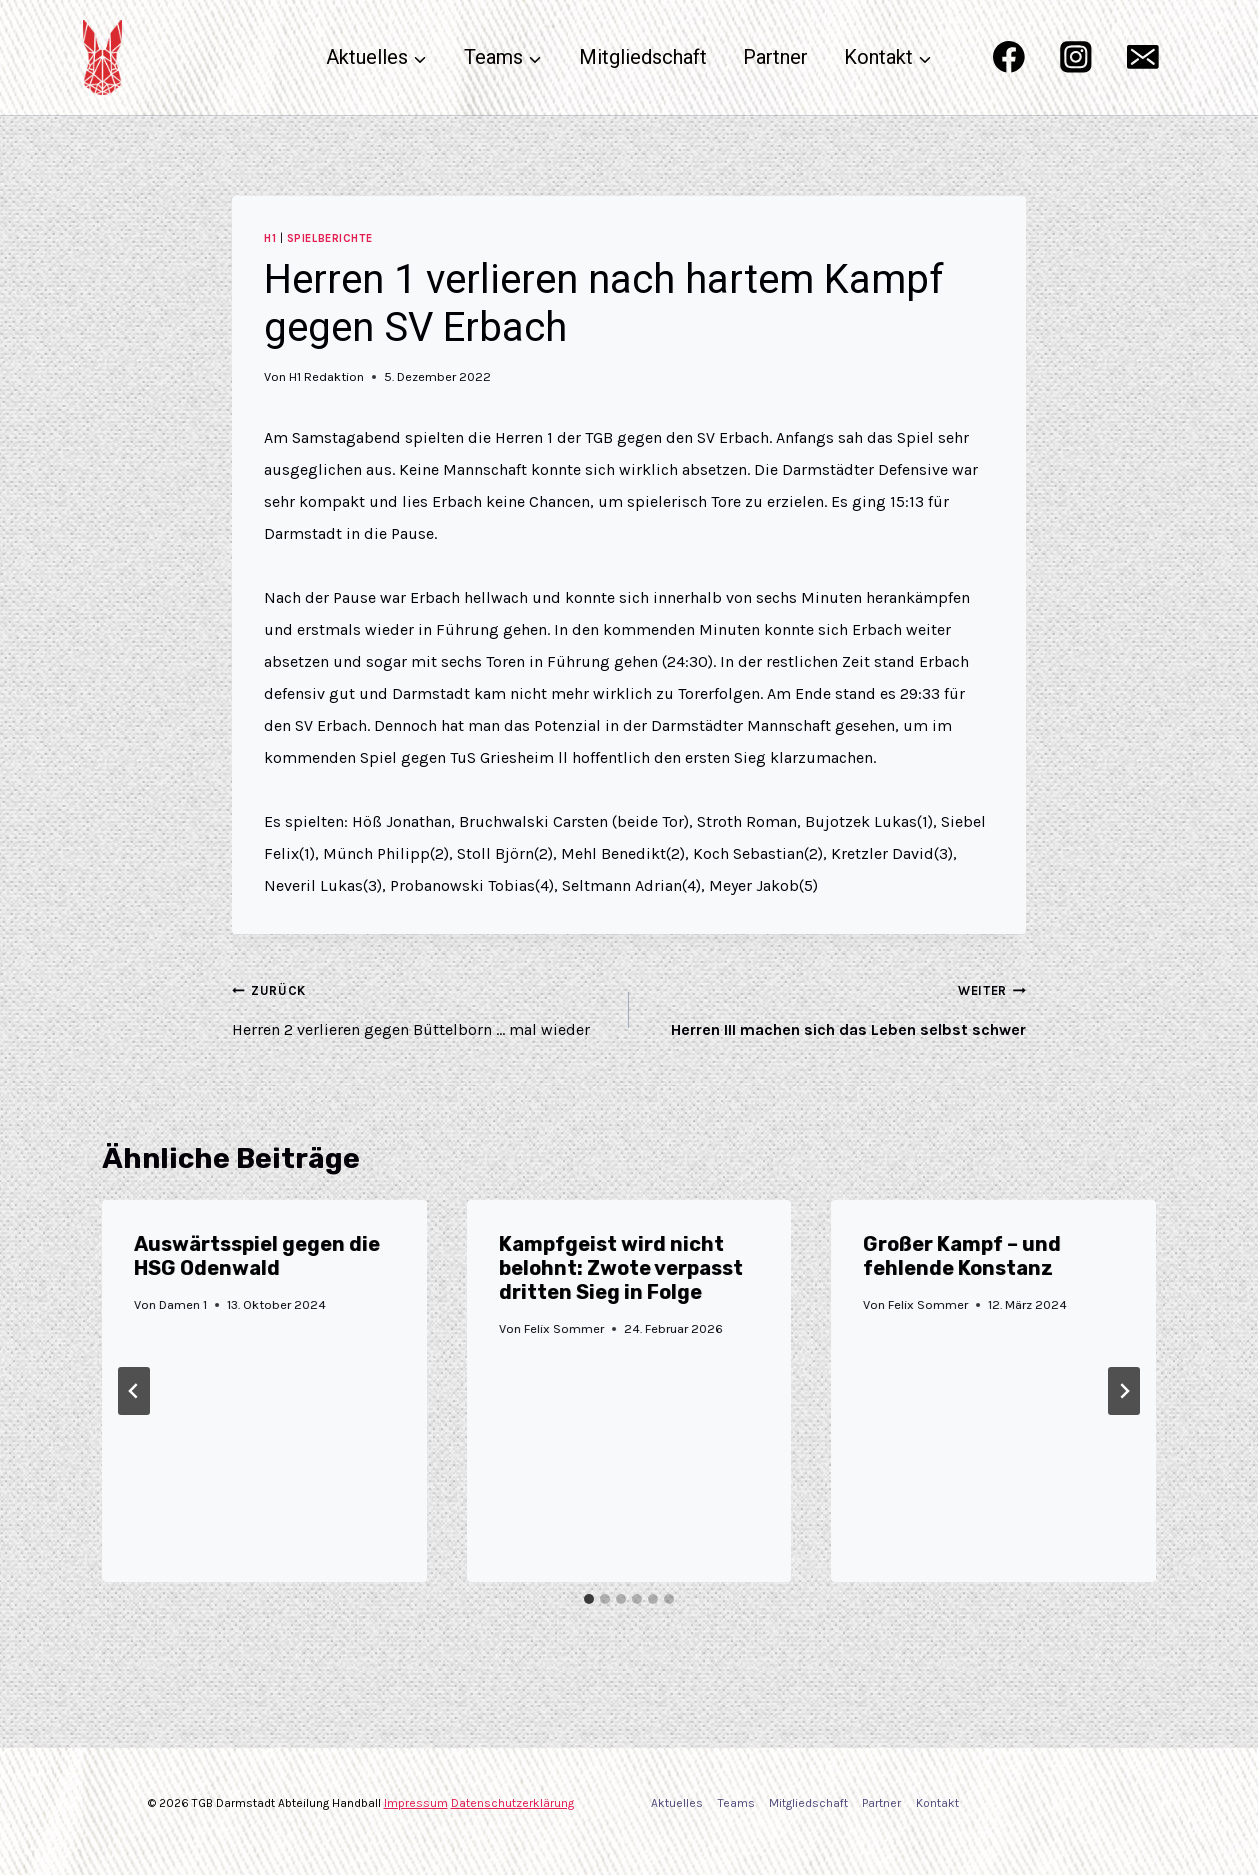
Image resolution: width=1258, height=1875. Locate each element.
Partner (775, 57)
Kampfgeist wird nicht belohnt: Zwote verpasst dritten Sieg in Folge (621, 1268)
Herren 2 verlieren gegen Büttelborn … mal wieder (422, 1006)
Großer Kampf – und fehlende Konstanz (962, 1256)
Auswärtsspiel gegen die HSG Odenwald (257, 1256)
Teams (736, 1803)
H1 (270, 238)
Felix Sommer (564, 1328)
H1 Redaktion (326, 376)
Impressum (416, 1803)
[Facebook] (1008, 57)
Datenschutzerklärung (512, 1803)
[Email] (1143, 57)
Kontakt (937, 1803)
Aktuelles (677, 1803)
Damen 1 (183, 1304)
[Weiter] (1124, 1391)
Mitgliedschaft (643, 57)
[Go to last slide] (134, 1391)
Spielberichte (329, 238)
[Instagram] (1075, 57)
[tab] (589, 1599)
